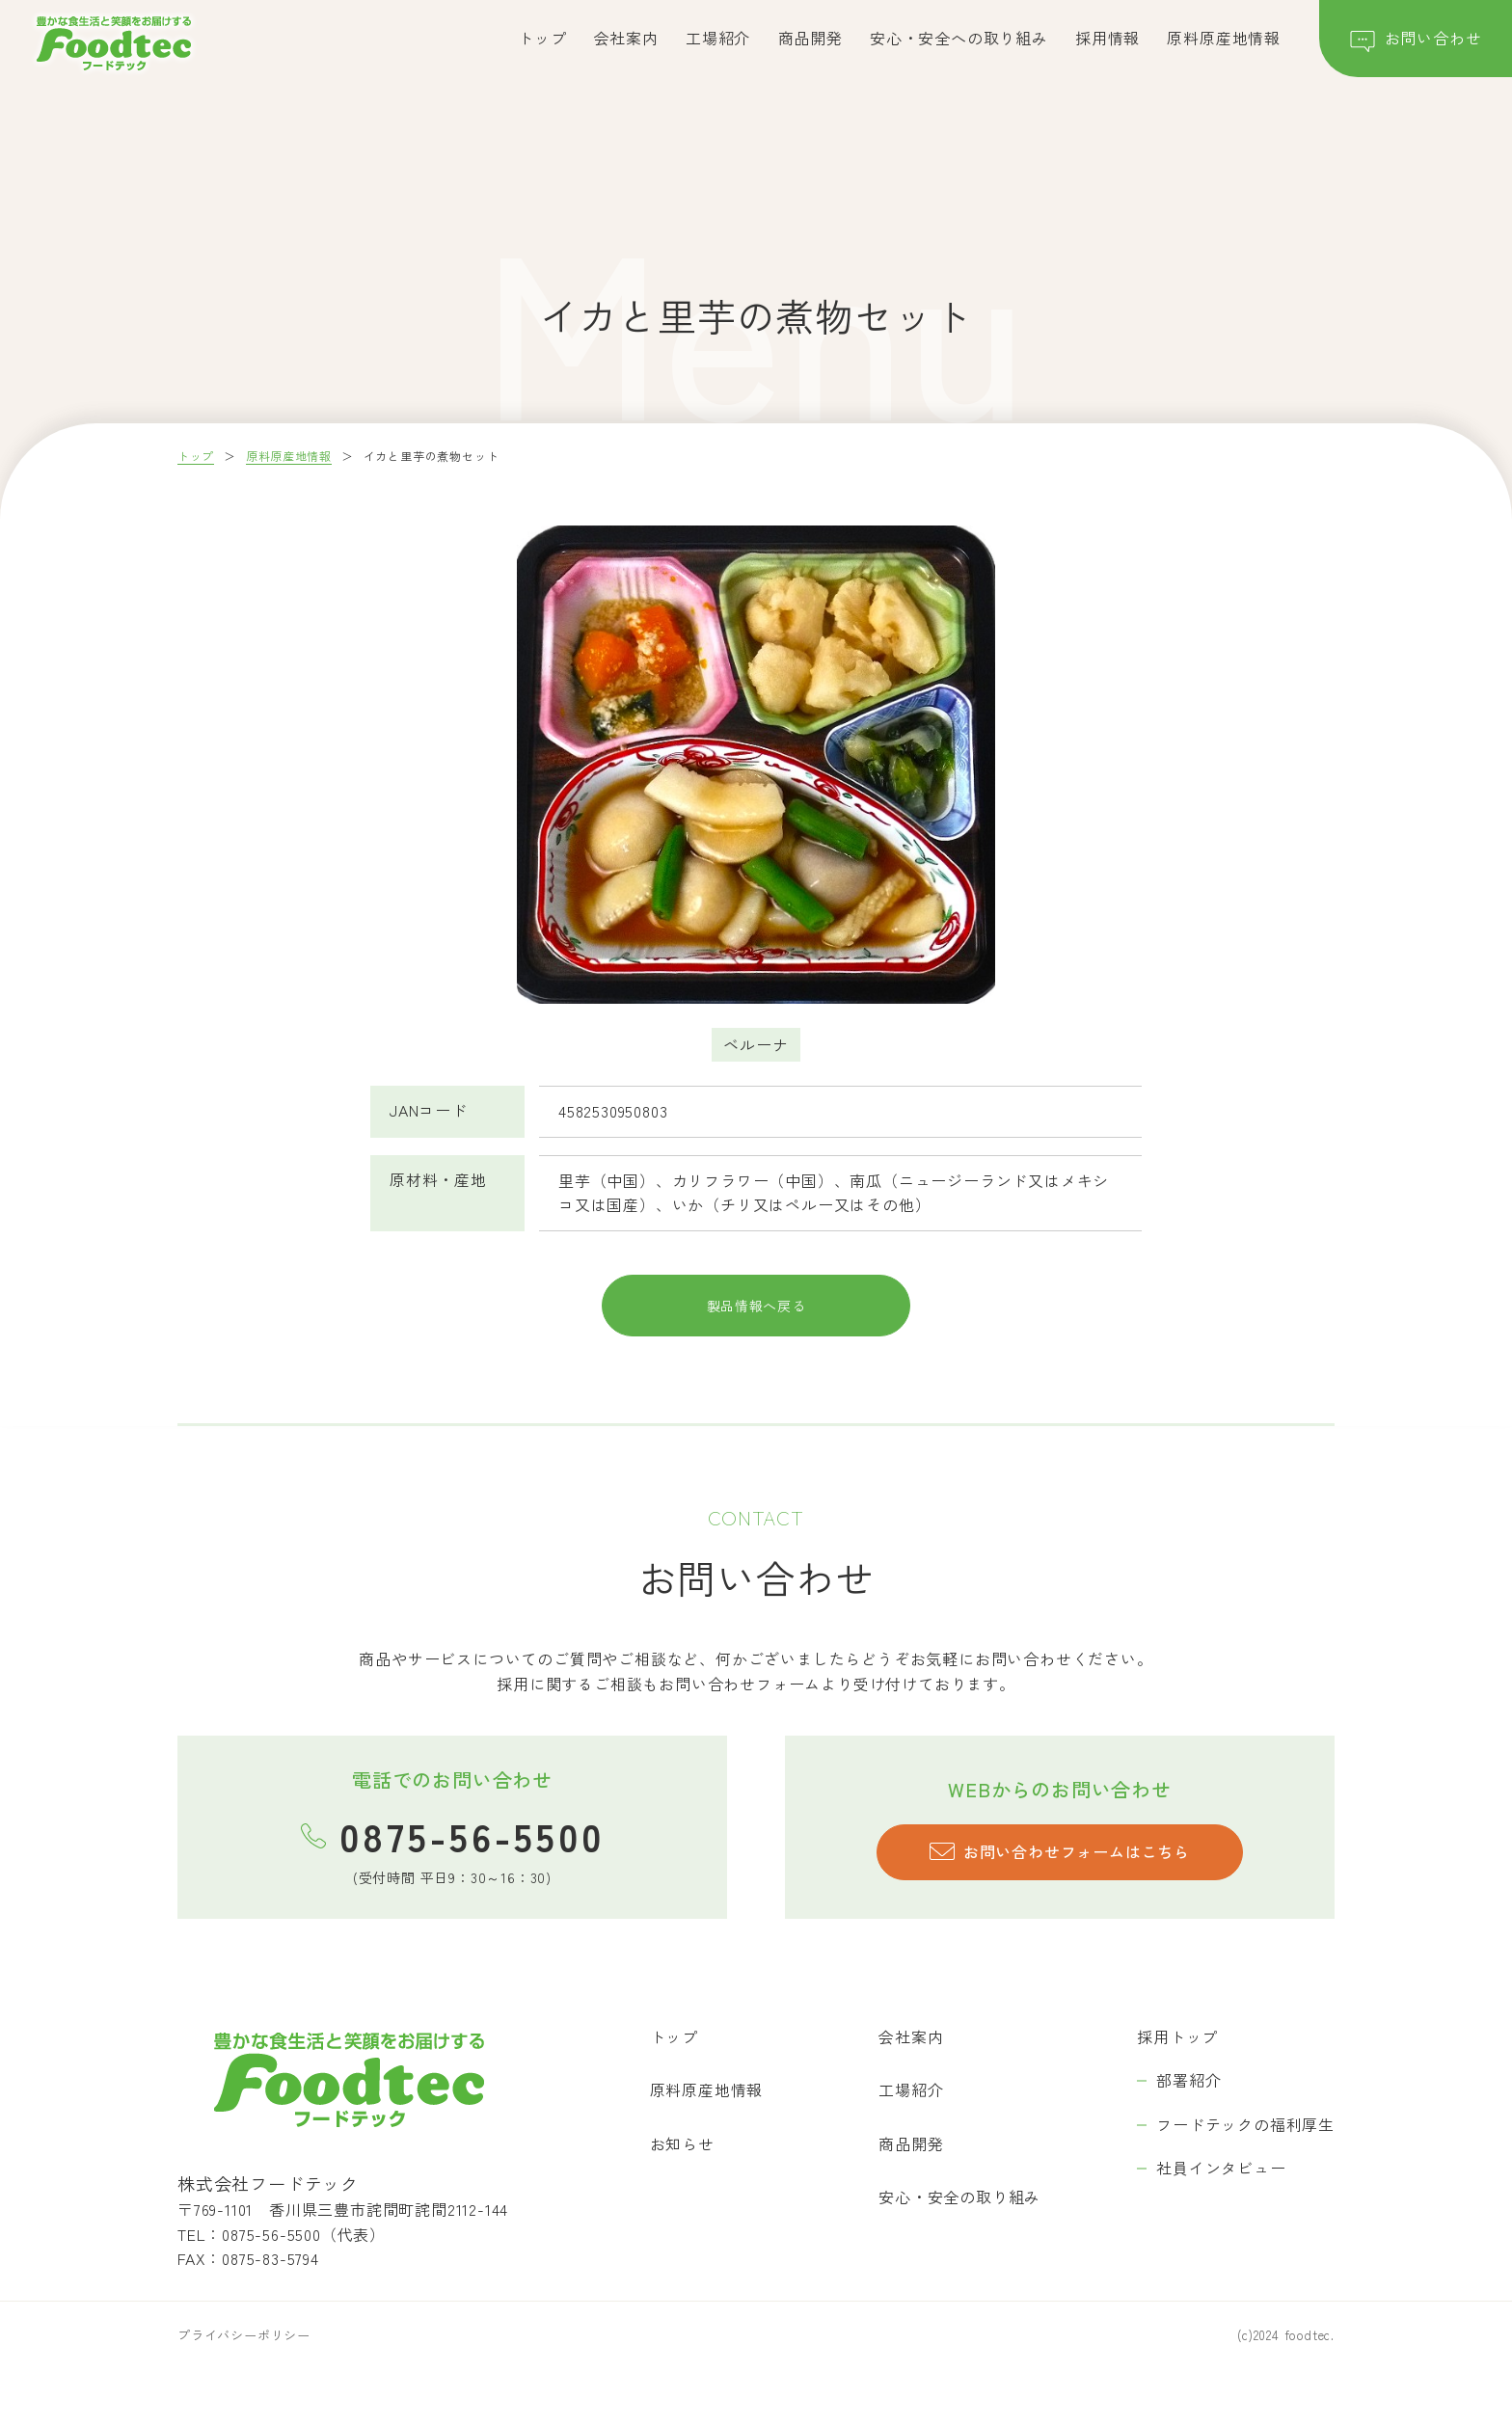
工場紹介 (718, 37)
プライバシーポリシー (243, 2362)
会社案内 (626, 37)
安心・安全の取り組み (959, 2224)
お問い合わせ (1416, 42)
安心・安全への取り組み (959, 37)
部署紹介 (1188, 2106)
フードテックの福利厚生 (1245, 2151)
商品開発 (810, 37)
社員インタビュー (1220, 2195)
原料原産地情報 (1224, 37)
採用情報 (1107, 37)
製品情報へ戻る (756, 1325)
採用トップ (1177, 2063)
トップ (542, 37)
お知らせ (682, 2170)
